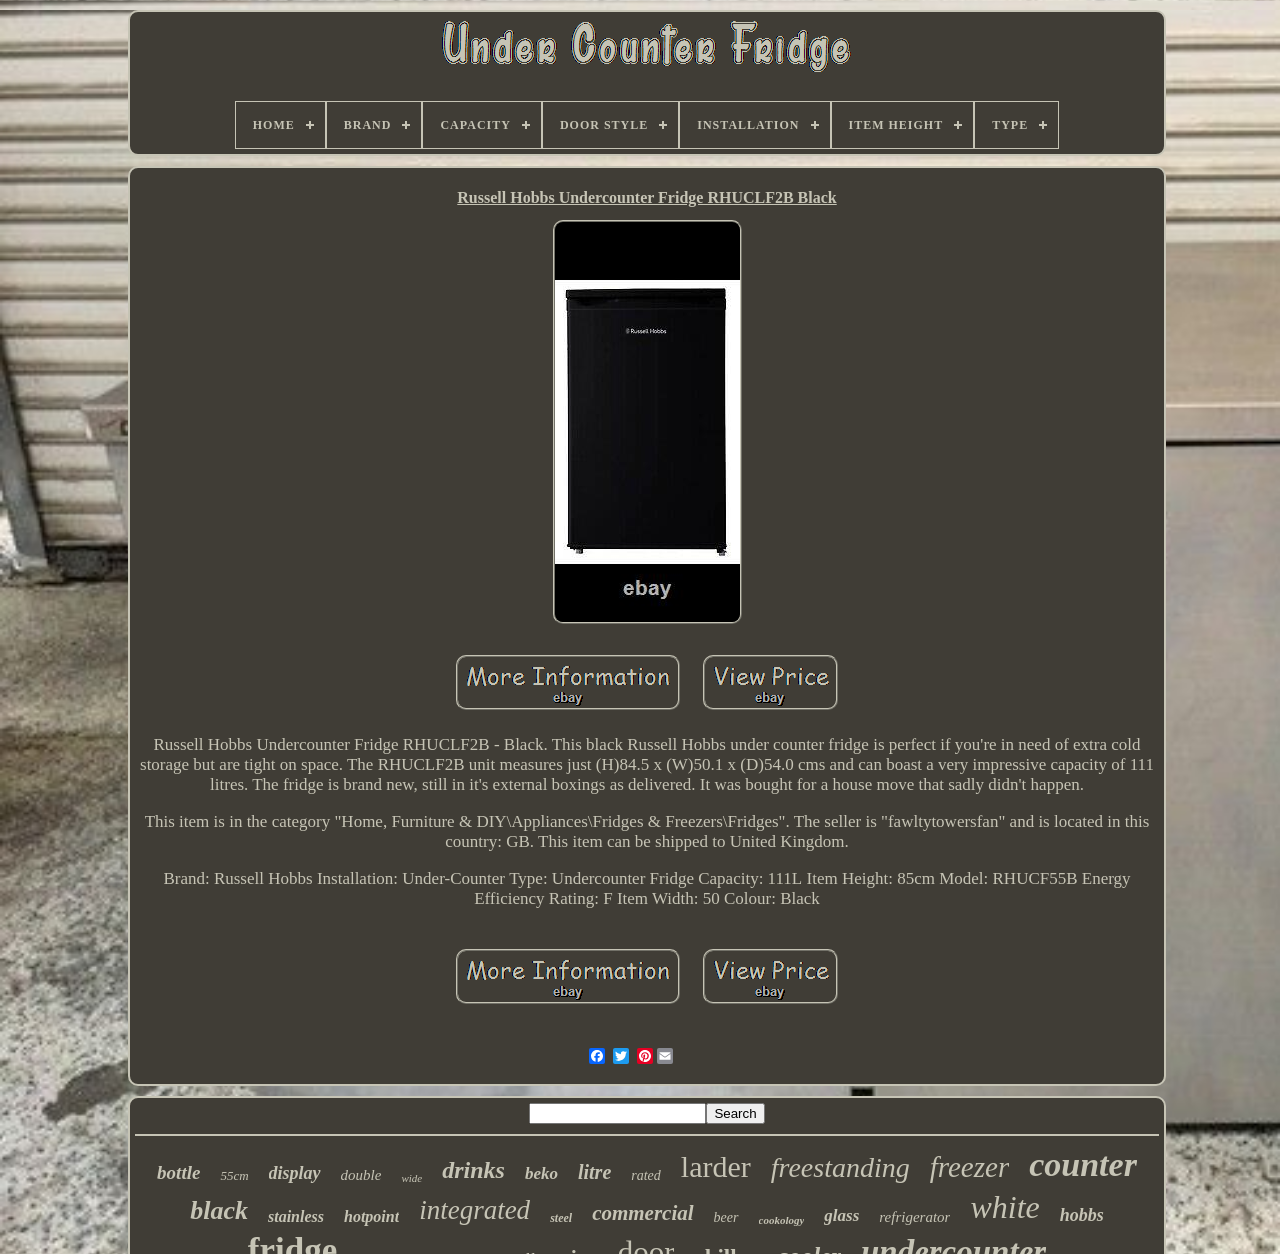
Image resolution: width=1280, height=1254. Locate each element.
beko (541, 1173)
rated (646, 1175)
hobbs (1082, 1215)
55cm (234, 1175)
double (361, 1175)
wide (411, 1178)
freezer (969, 1167)
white (1004, 1207)
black (219, 1210)
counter (1083, 1164)
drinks (473, 1170)
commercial (642, 1213)
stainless (296, 1216)
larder (716, 1166)
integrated (474, 1210)
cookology (782, 1220)
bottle (178, 1172)
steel (561, 1218)
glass (841, 1215)
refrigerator (914, 1217)
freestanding (840, 1167)
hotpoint (371, 1216)
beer (726, 1217)
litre (594, 1172)
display (295, 1173)
